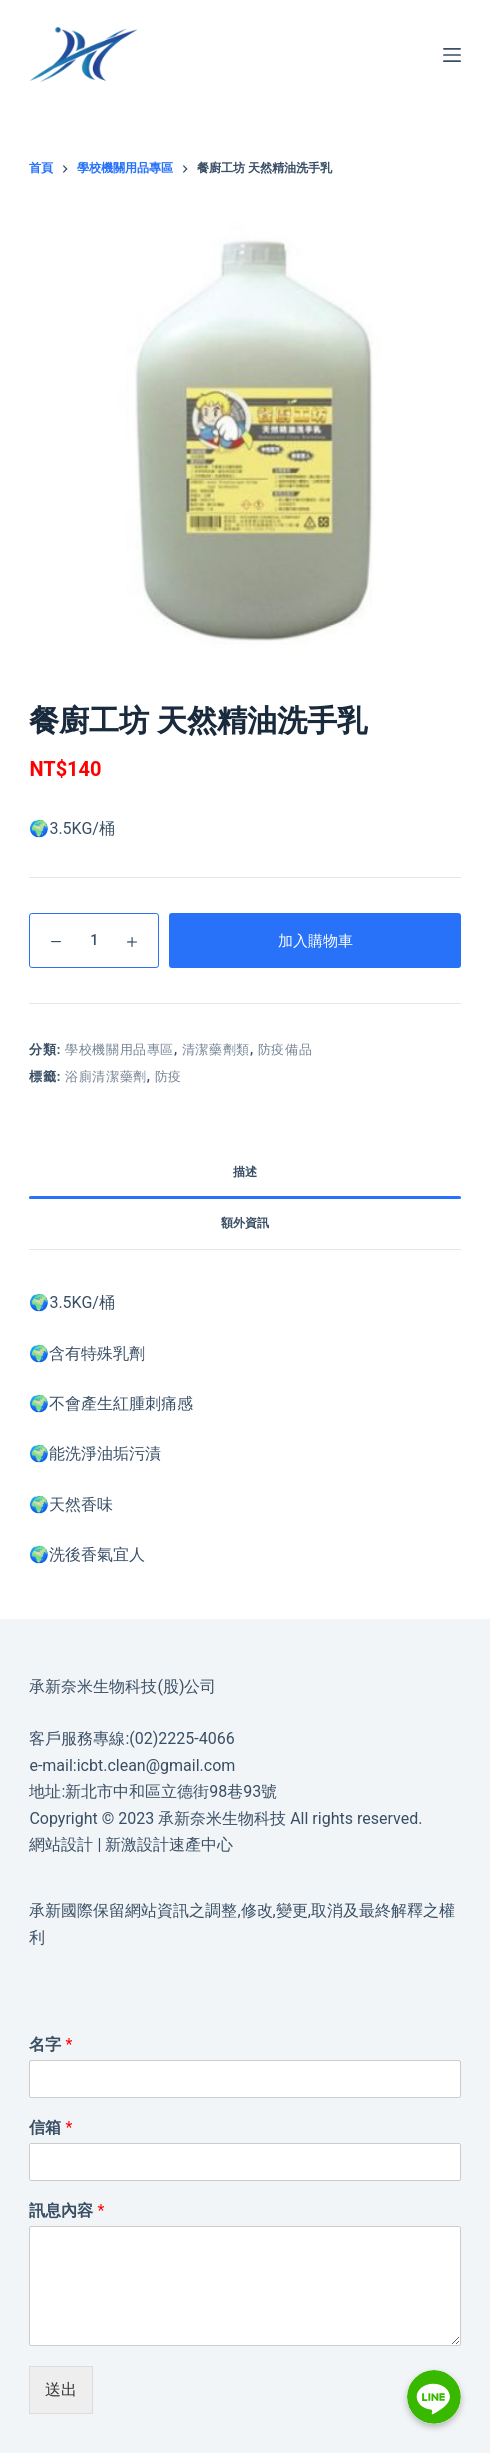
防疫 (168, 1076)
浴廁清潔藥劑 (106, 1076)
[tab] (244, 1173)
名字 (50, 2044)
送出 (61, 2389)
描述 (245, 1172)
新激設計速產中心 (169, 1844)
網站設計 (61, 1844)
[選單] (452, 55)
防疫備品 (285, 1049)
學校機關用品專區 (119, 1049)
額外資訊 (245, 1223)
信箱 (50, 2127)
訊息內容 (66, 2210)
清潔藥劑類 (216, 1049)
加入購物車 (315, 941)
